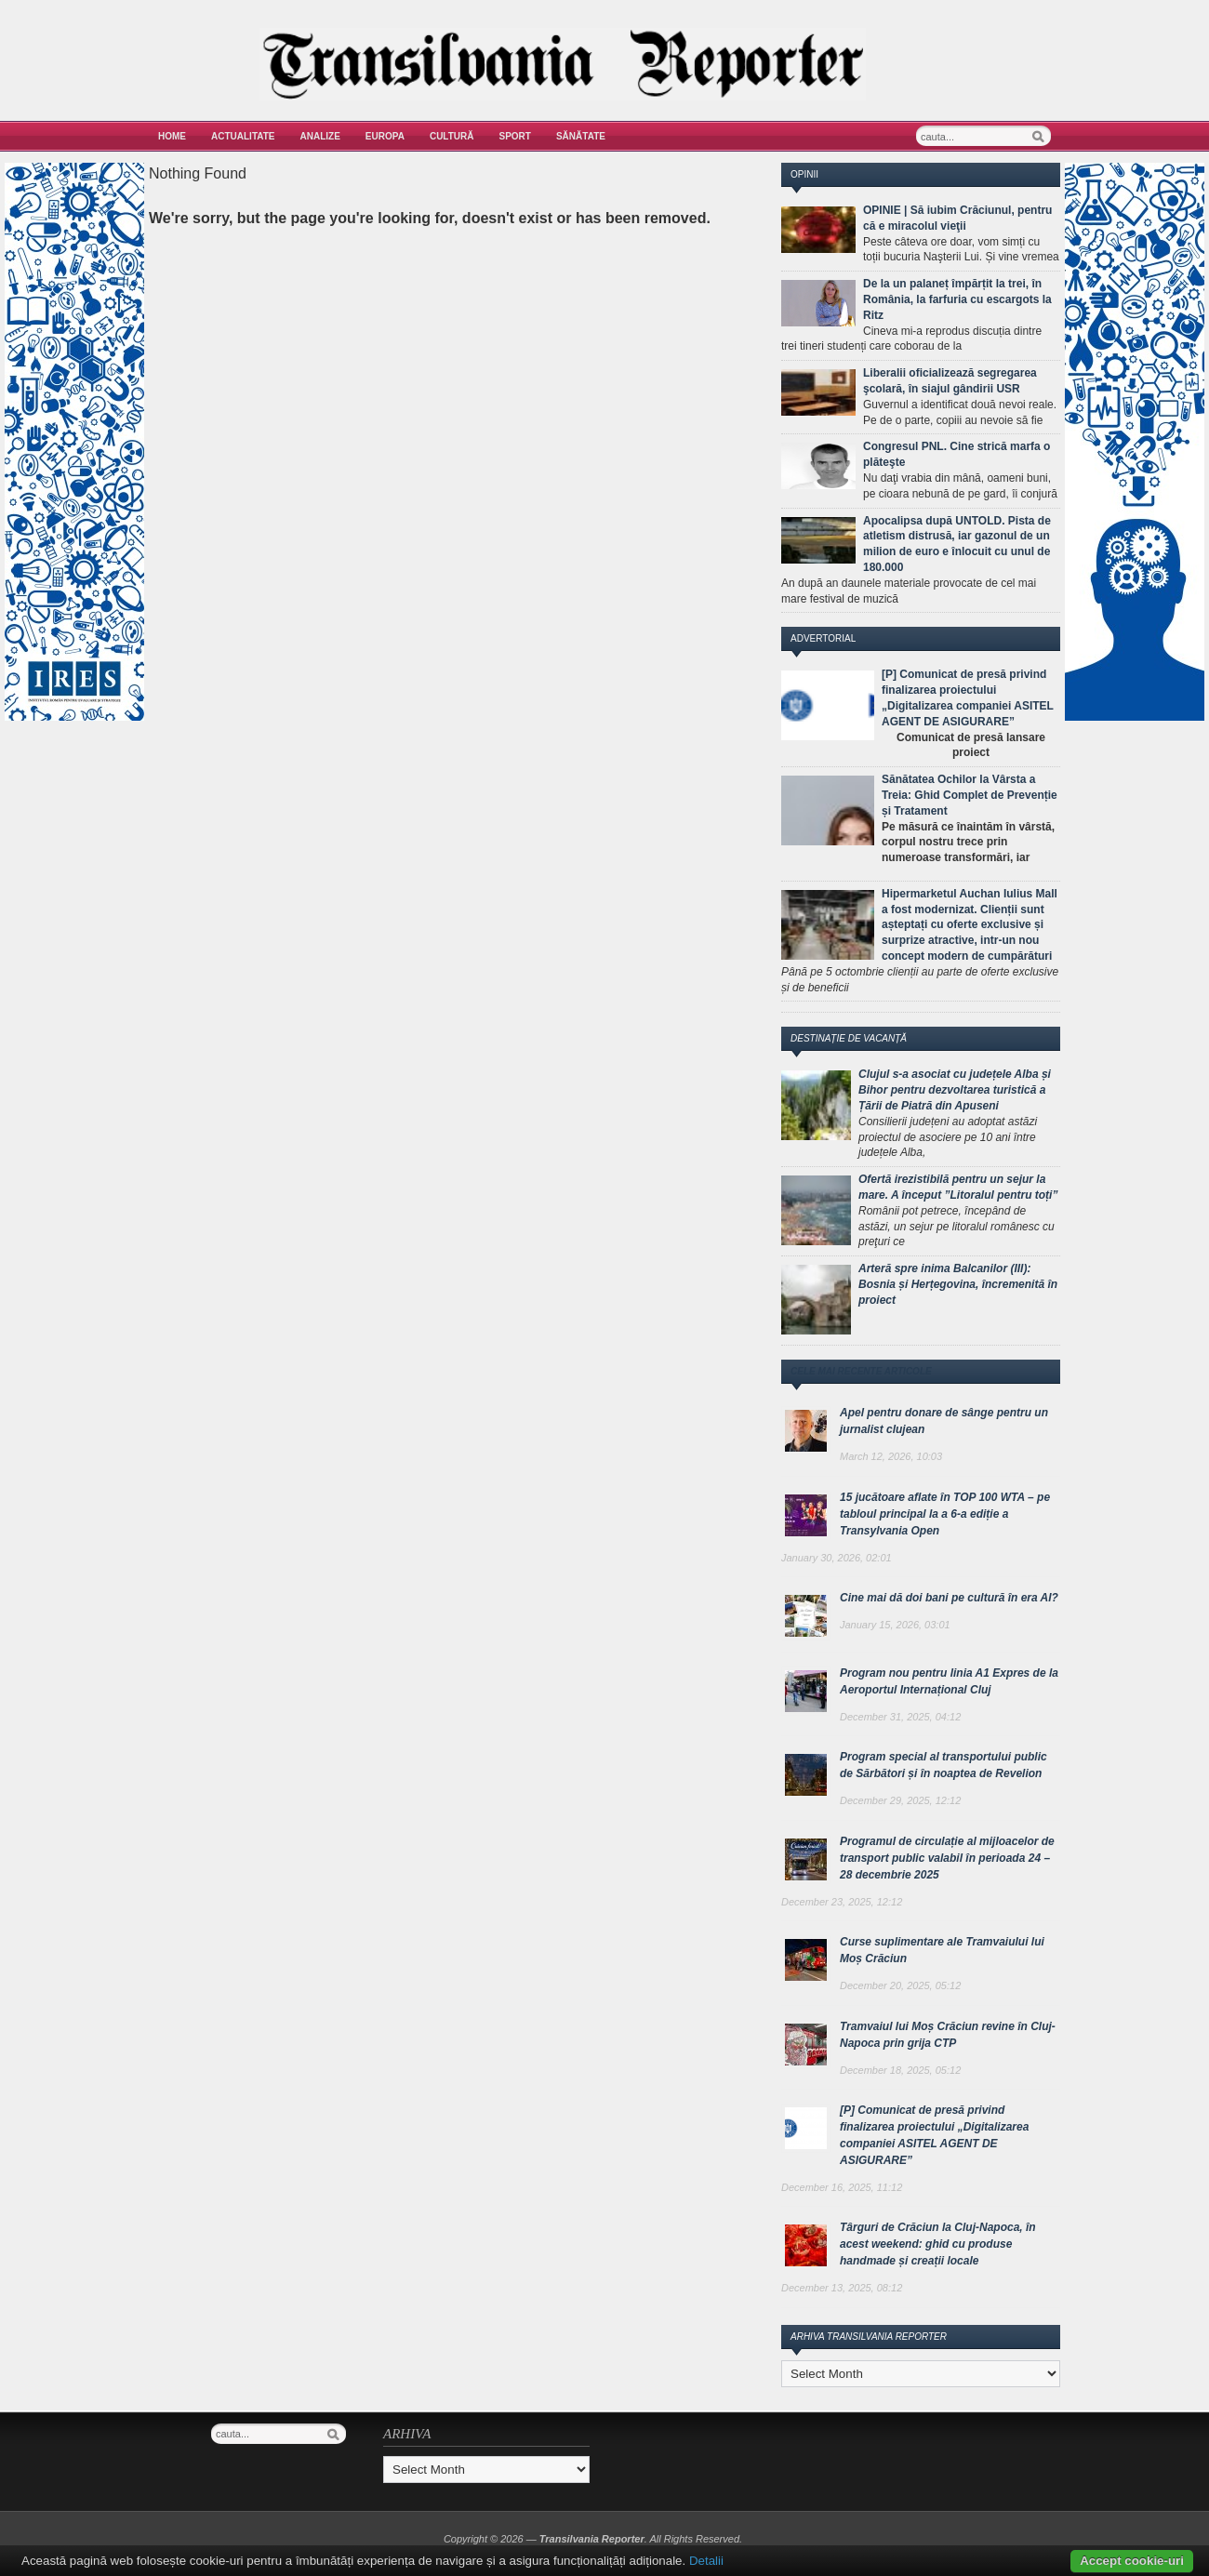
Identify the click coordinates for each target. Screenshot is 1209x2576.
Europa (385, 136)
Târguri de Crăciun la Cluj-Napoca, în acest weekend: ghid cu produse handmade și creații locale (938, 2244)
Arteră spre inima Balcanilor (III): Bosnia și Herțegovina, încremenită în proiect (957, 1284)
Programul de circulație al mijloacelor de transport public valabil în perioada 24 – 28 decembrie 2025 (947, 1858)
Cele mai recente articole (861, 1371)
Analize (320, 136)
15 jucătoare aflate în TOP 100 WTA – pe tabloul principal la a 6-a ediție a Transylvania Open (945, 1514)
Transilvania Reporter (591, 2538)
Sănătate (580, 136)
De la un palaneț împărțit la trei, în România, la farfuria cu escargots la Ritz (957, 299)
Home (172, 136)
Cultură (452, 136)
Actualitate (243, 136)
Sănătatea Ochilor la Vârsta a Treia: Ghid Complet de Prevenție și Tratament (969, 795)
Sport (515, 136)
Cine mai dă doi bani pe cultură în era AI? (949, 1597)
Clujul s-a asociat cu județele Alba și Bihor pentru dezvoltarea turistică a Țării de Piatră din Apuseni (954, 1090)
